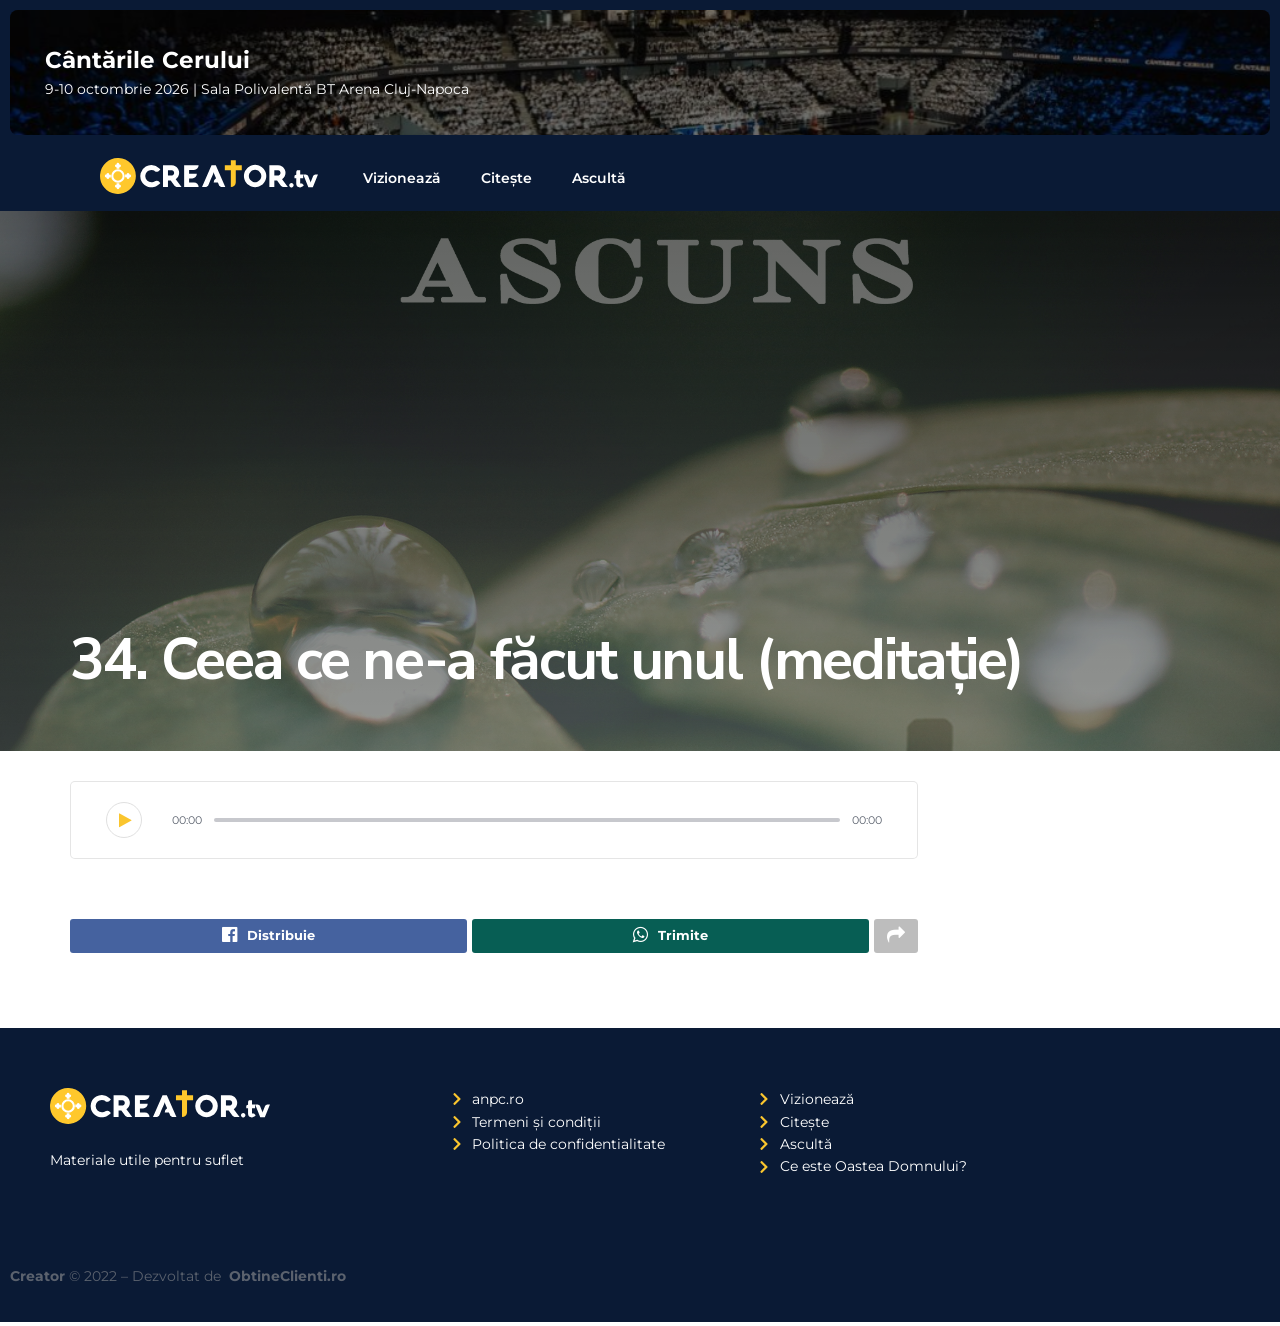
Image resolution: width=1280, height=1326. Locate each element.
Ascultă (599, 178)
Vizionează (402, 178)
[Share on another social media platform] (896, 938)
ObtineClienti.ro (287, 1281)
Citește (506, 178)
